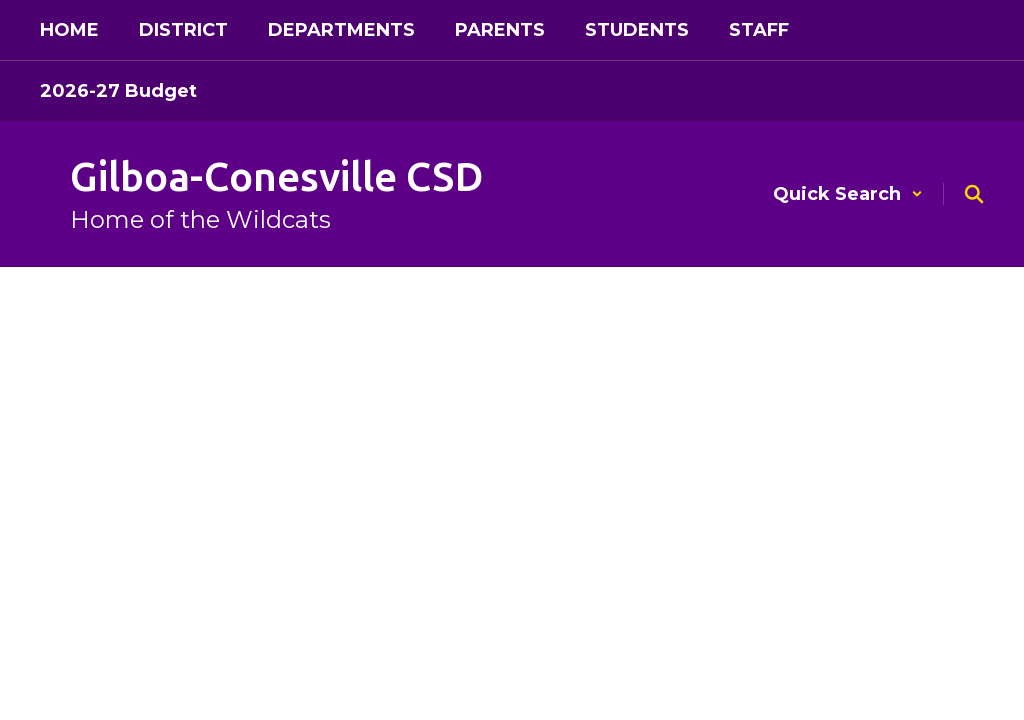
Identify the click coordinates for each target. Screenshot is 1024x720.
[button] (848, 194)
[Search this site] (974, 194)
